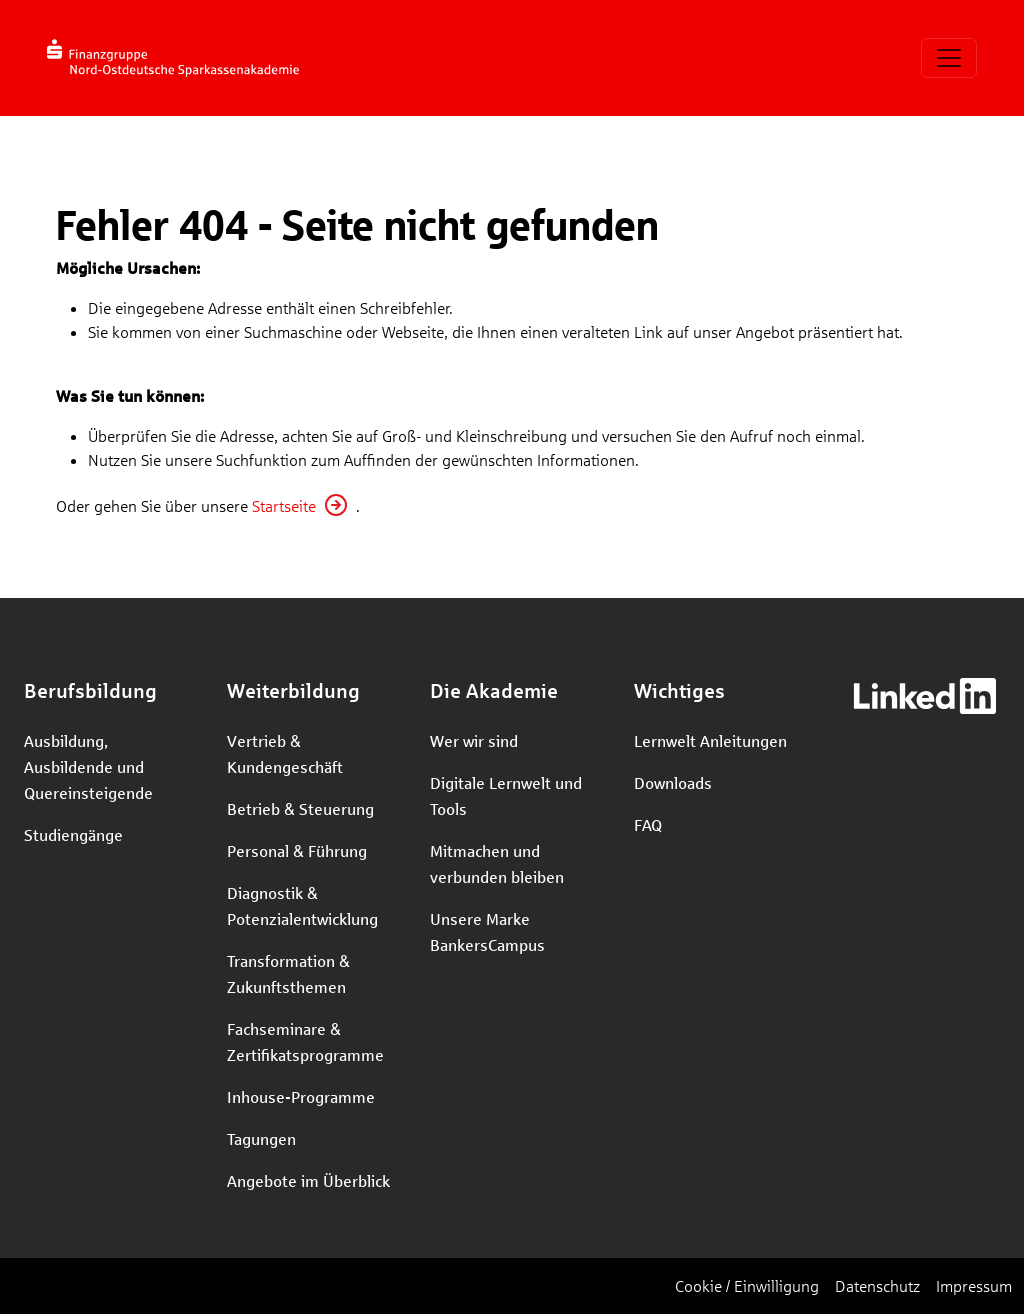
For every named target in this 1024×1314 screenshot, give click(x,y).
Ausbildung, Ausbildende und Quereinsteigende (88, 766)
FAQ (648, 824)
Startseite (284, 505)
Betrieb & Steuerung (300, 808)
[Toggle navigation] (949, 58)
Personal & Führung (297, 850)
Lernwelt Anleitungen (710, 740)
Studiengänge (73, 834)
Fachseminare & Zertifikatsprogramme (305, 1041)
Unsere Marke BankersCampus (487, 931)
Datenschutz (877, 1285)
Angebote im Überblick (308, 1180)
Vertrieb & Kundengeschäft (285, 753)
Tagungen (261, 1138)
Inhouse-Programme (301, 1096)
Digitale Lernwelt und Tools (506, 795)
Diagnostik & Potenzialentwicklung (302, 905)
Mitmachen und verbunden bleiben (497, 863)
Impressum (974, 1285)
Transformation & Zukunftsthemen (288, 973)
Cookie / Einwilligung (747, 1285)
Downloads (673, 782)
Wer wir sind (474, 740)
